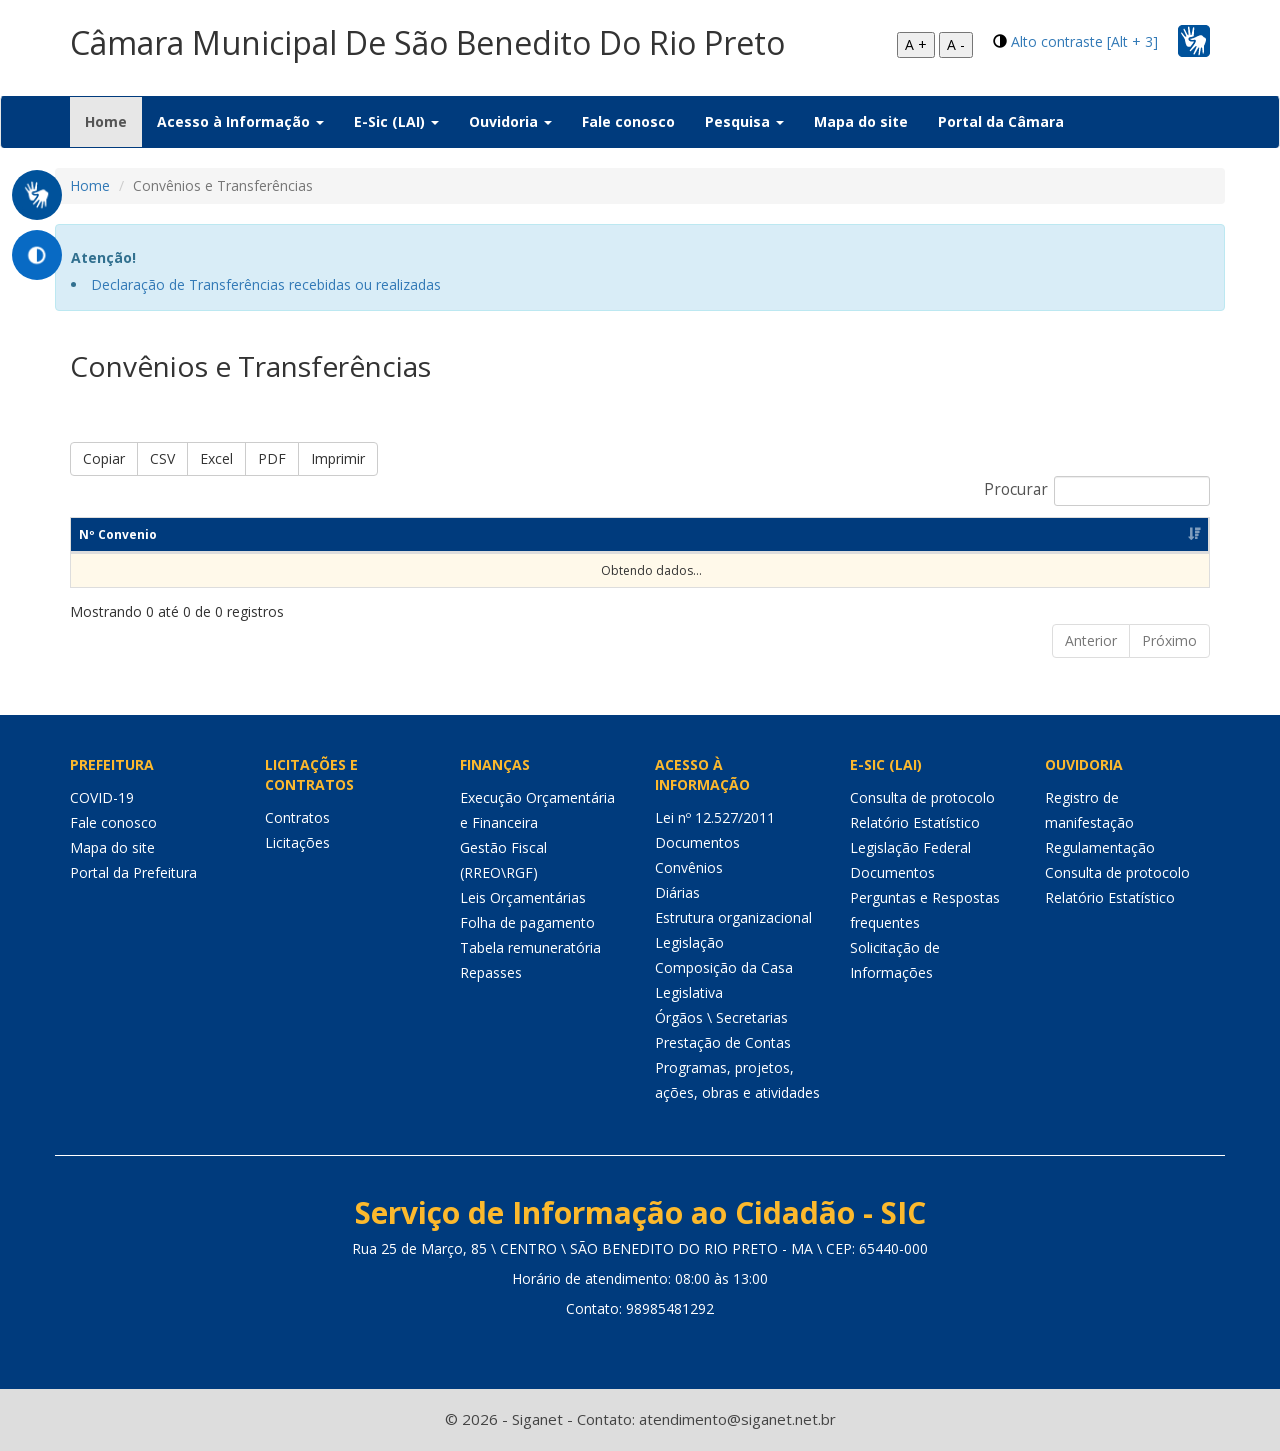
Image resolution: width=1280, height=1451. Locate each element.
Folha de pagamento (527, 922)
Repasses (491, 972)
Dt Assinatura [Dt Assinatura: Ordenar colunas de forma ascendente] (278, 534)
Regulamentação (1100, 847)
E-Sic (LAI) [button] (396, 121)
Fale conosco (628, 121)
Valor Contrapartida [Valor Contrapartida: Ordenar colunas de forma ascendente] (1014, 534)
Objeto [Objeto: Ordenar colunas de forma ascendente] (425, 534)
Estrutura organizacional (733, 917)
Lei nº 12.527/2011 (715, 817)
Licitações (297, 842)
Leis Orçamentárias (523, 897)
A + (916, 44)
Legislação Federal (910, 847)
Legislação (689, 942)
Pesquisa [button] (744, 121)
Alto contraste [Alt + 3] (1084, 41)
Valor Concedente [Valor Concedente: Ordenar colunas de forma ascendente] (799, 534)
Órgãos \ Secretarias (721, 1017)
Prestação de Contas (723, 1042)
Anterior (1091, 640)
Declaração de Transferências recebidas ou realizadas (266, 284)
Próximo (1169, 640)
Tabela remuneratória (530, 947)
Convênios (689, 867)
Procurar (1097, 491)
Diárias (677, 892)
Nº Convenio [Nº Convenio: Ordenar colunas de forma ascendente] (118, 534)
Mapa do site (861, 121)
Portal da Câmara (1001, 121)
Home (113, 121)
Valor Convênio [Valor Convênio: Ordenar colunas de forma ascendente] (605, 534)
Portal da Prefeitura (133, 872)
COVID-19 (102, 797)
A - (956, 44)
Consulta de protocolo (922, 797)
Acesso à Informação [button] (240, 121)
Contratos (297, 817)
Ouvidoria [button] (510, 121)
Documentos (697, 842)
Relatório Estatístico (915, 822)
